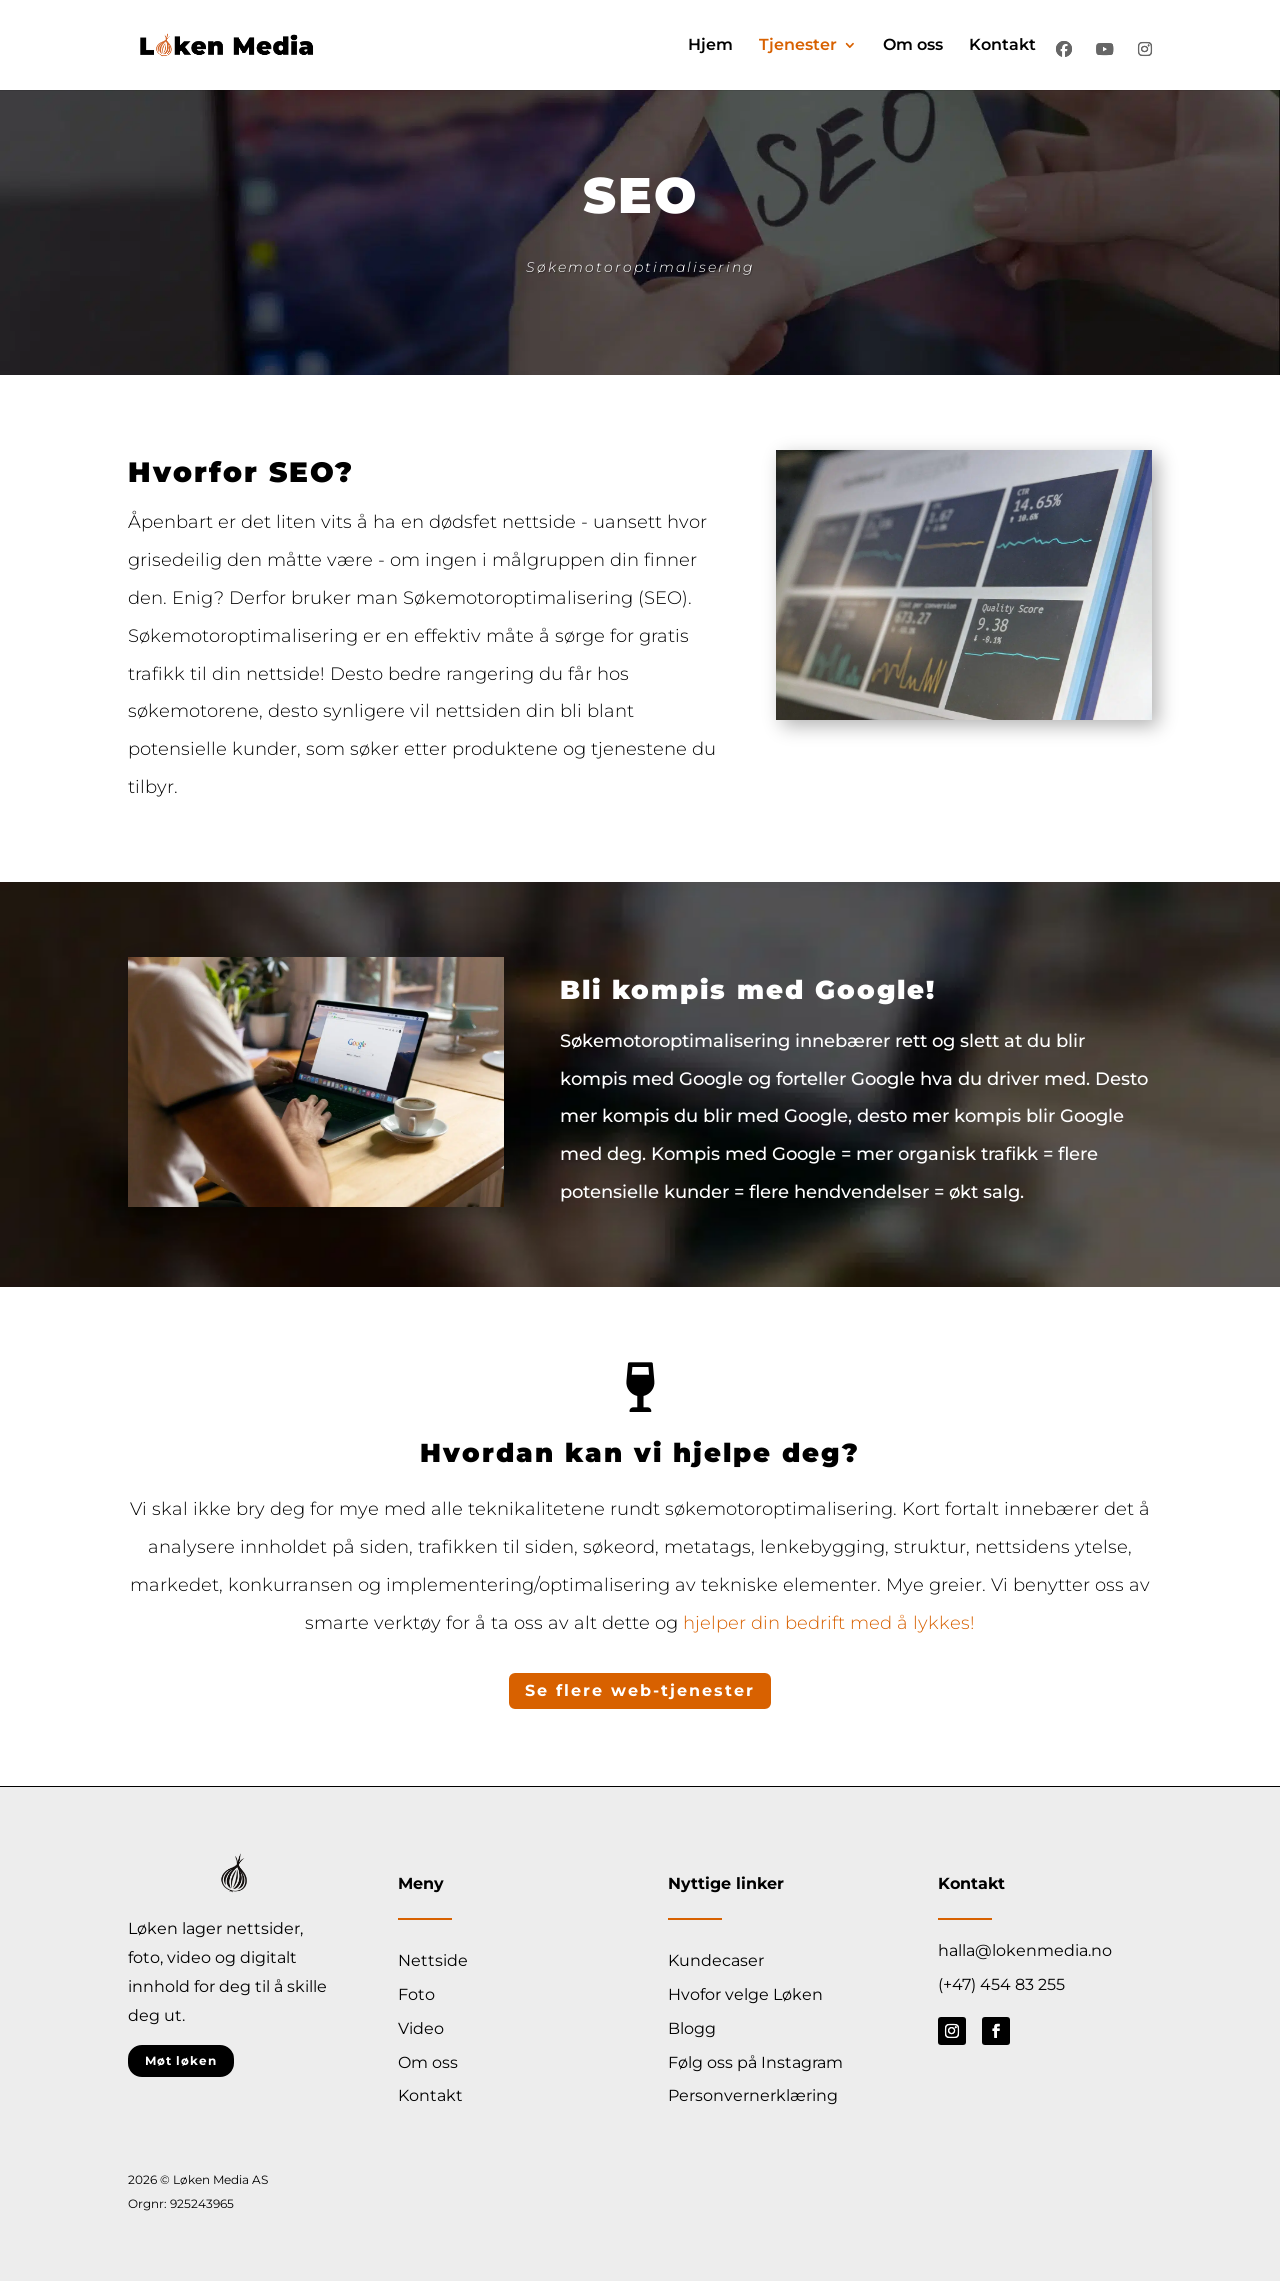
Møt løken (181, 2060)
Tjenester (798, 46)
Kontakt (1002, 46)
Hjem (710, 46)
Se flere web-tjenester (640, 1690)
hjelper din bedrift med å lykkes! (829, 1623)
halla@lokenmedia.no (1025, 1950)
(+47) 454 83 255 (1001, 1984)
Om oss (913, 46)
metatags (707, 1547)
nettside (539, 522)
